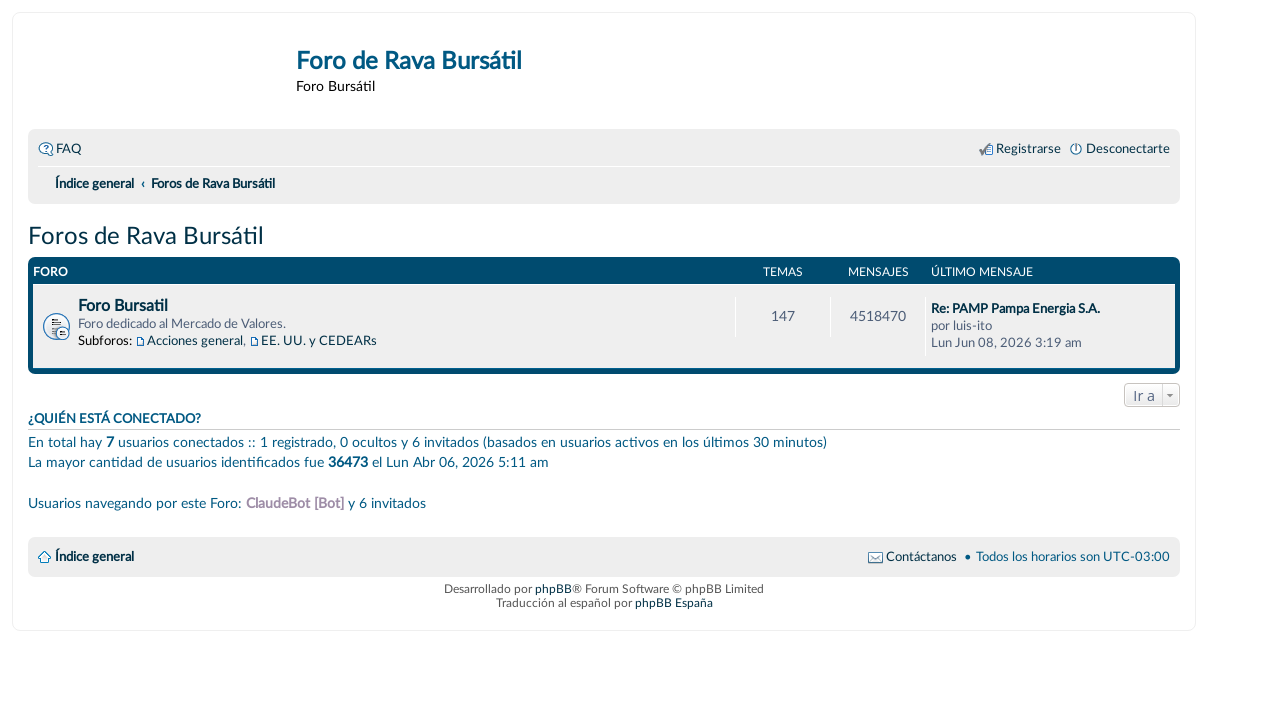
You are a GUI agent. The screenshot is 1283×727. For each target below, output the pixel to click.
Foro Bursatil (123, 306)
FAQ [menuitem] (68, 149)
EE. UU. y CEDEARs (319, 341)
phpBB (553, 589)
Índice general (94, 557)
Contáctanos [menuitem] (921, 557)
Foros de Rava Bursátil (146, 237)
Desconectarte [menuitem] (1128, 149)
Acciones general (195, 341)
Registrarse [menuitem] (1028, 149)
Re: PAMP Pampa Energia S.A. (1015, 309)
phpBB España (674, 603)
